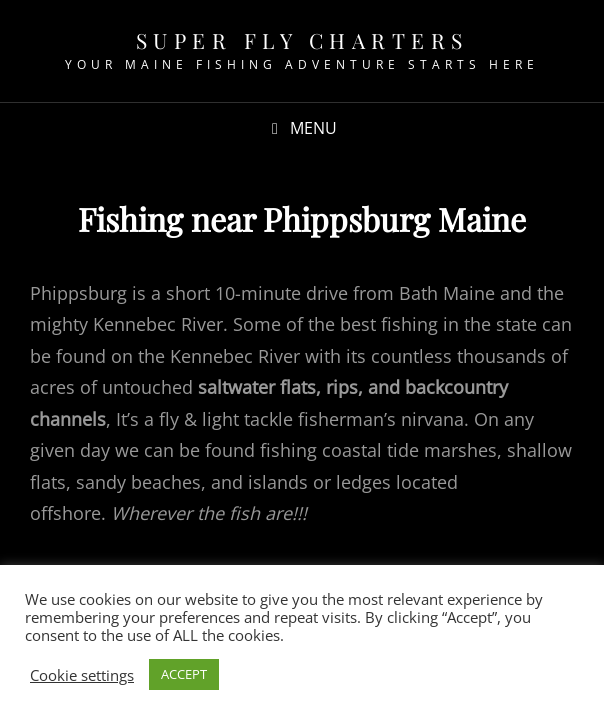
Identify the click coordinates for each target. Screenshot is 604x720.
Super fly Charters (302, 40)
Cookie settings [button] (82, 675)
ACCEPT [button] (184, 674)
